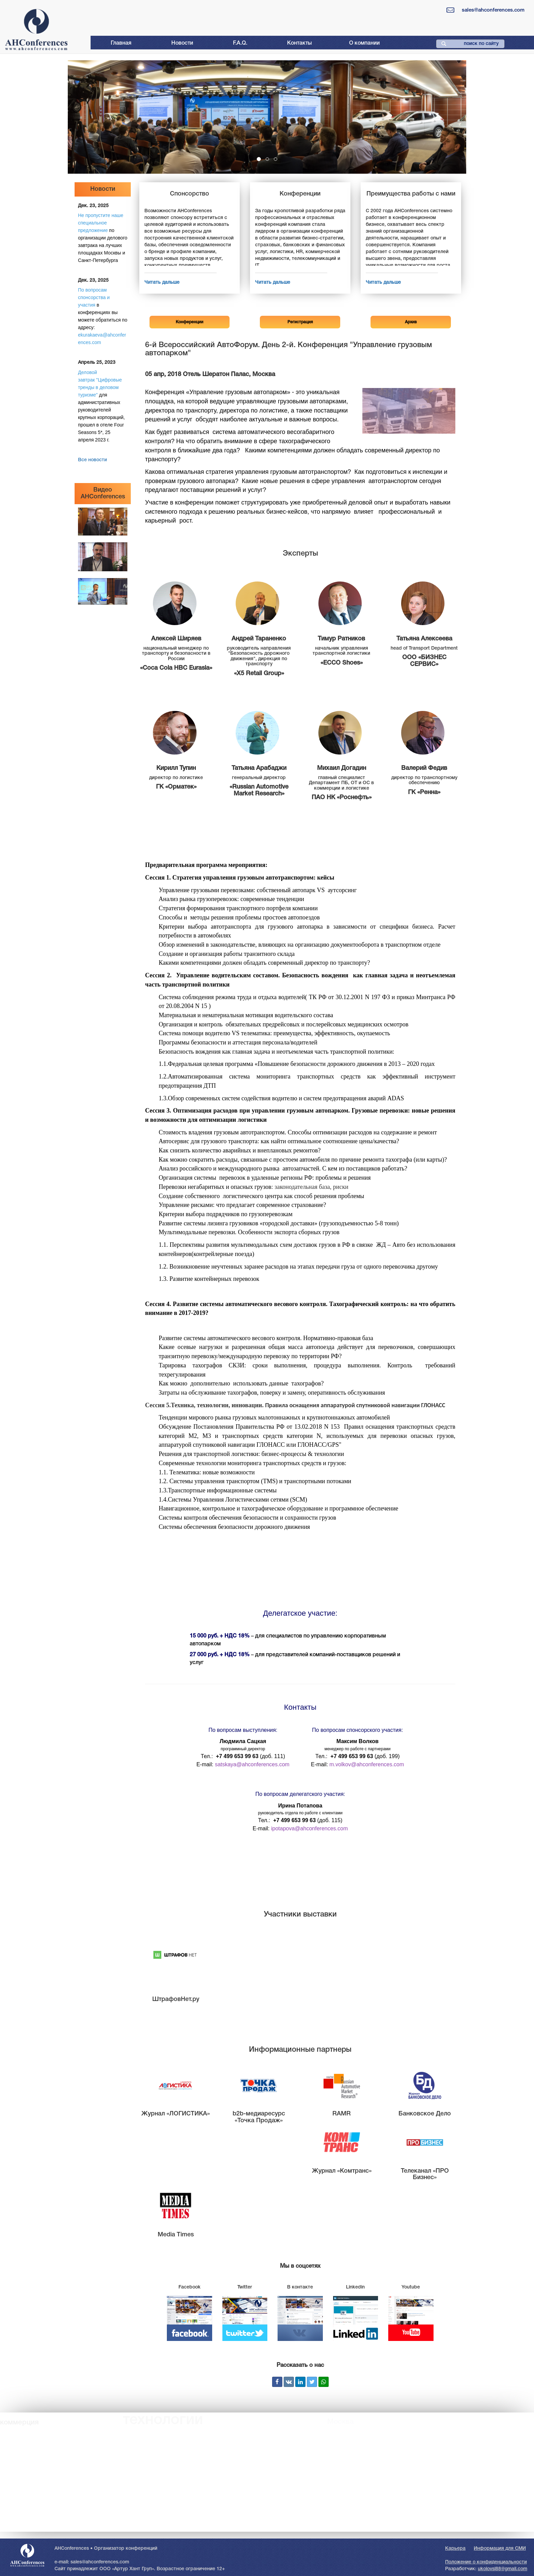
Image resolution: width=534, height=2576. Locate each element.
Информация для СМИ (500, 2548)
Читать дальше (161, 282)
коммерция (19, 2422)
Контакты (299, 43)
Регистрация (300, 322)
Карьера (455, 2548)
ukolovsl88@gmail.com (502, 2569)
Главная (121, 43)
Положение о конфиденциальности (486, 2562)
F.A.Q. (240, 43)
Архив (411, 322)
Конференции (189, 322)
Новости (182, 43)
